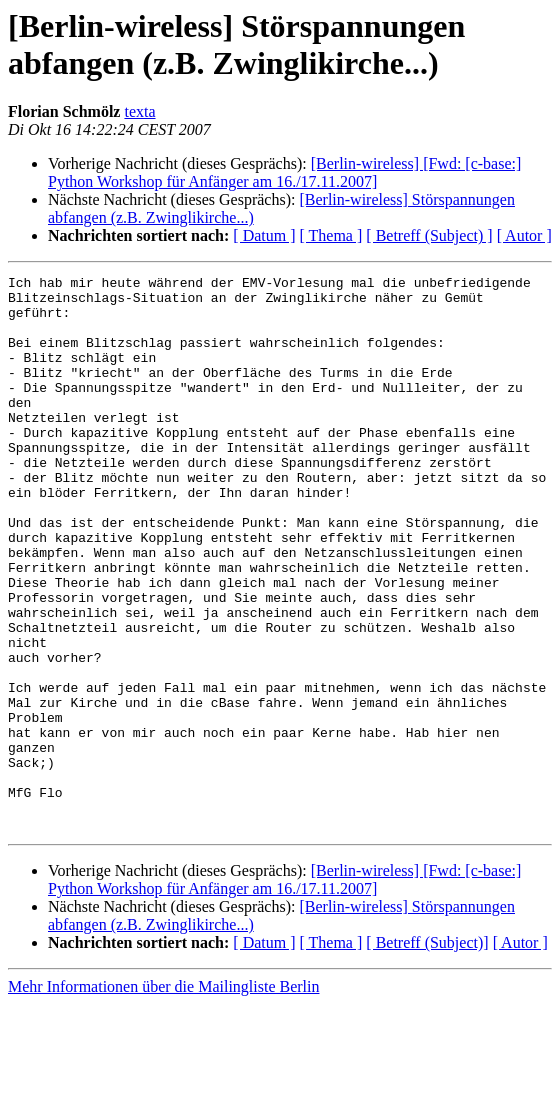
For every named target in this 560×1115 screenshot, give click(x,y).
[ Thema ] (331, 235)
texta (139, 111)
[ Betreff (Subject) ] (429, 235)
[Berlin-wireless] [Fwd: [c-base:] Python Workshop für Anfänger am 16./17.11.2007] (284, 172)
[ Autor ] (524, 235)
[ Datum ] (264, 235)
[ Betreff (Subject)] (427, 1053)
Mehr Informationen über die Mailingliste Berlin (163, 1097)
